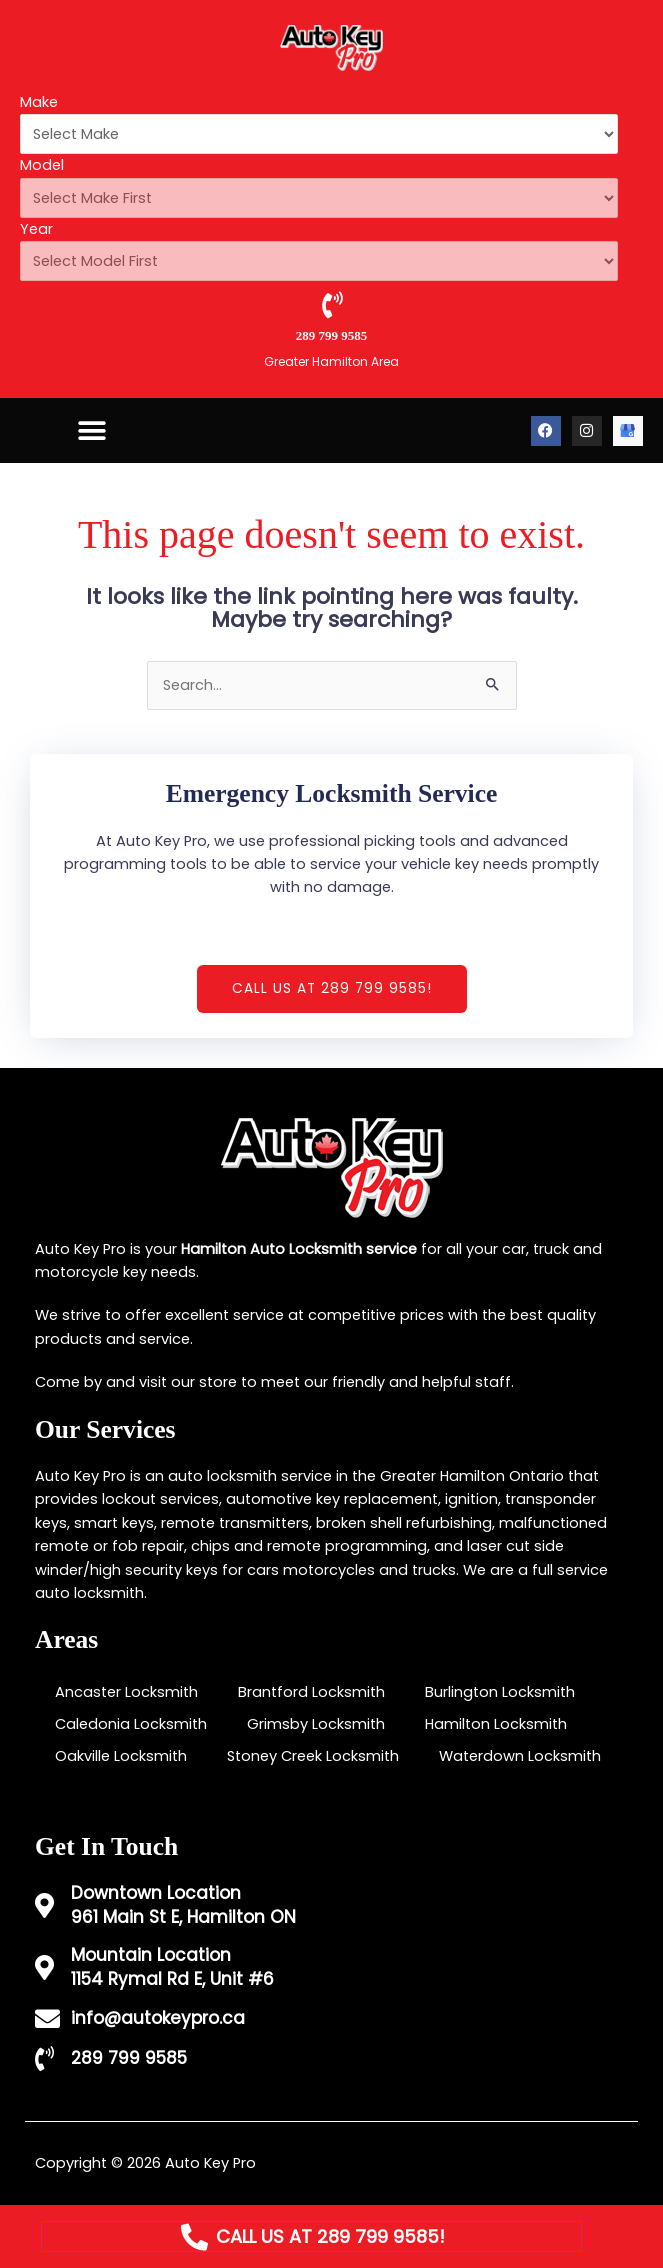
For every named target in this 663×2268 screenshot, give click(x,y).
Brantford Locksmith (311, 1692)
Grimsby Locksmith (316, 1724)
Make (39, 102)
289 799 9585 (332, 335)
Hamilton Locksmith (496, 1724)
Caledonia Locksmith (131, 1724)
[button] (91, 430)
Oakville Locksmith (121, 1756)
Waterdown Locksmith (520, 1756)
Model (42, 165)
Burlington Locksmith (500, 1692)
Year (36, 229)
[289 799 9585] (331, 304)
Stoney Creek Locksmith (313, 1756)
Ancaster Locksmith (126, 1692)
